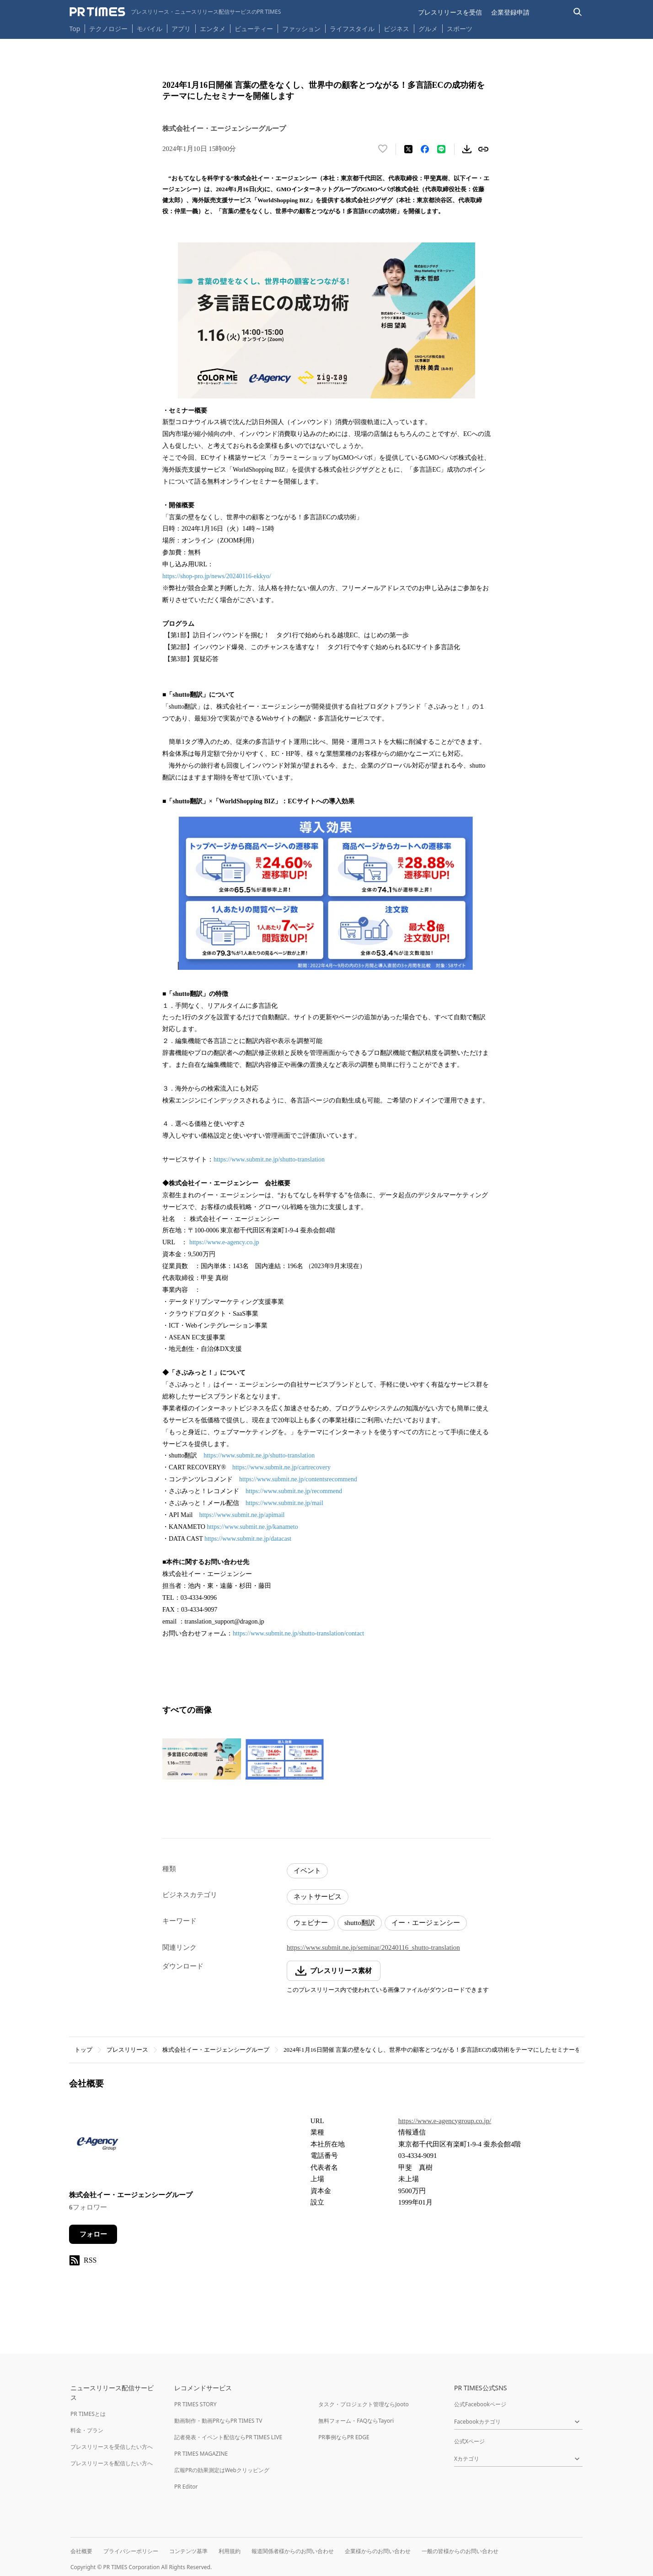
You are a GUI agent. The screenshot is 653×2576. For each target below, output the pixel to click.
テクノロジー (108, 28)
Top (75, 28)
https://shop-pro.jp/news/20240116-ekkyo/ (216, 576)
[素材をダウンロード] (467, 149)
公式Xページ (469, 2441)
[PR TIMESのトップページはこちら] (175, 11)
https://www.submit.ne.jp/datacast (247, 1538)
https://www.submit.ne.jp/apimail (242, 1514)
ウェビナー (311, 1922)
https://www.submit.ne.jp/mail (284, 1503)
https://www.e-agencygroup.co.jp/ (445, 2120)
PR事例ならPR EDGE (343, 2437)
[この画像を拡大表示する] (201, 1759)
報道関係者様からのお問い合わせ (293, 2551)
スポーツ (459, 28)
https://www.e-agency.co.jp (224, 1242)
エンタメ (212, 28)
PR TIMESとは (88, 2414)
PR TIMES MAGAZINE (201, 2454)
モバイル (149, 28)
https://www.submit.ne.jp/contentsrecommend (298, 1479)
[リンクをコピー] (483, 149)
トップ (83, 2049)
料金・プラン (86, 2430)
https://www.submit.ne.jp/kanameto (252, 1526)
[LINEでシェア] (441, 149)
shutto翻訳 (359, 1922)
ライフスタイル (352, 28)
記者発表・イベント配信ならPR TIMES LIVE (228, 2437)
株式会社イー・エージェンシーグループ (215, 2049)
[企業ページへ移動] (97, 2146)
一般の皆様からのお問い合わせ (460, 2551)
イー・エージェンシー (425, 1922)
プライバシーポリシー (130, 2551)
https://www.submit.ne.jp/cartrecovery (281, 1467)
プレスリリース (127, 2049)
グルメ (428, 28)
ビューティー (254, 28)
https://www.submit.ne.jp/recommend (294, 1491)
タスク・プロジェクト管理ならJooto (363, 2404)
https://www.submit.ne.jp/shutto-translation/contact (298, 1633)
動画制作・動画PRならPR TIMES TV (218, 2421)
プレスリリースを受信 (450, 12)
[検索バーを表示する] (578, 12)
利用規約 (230, 2551)
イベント (307, 1870)
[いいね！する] (382, 149)
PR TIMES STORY (195, 2404)
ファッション (301, 28)
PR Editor (186, 2486)
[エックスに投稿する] (408, 149)
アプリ (181, 28)
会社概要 (81, 2551)
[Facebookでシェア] (424, 149)
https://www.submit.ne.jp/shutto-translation (269, 1159)
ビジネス (396, 28)
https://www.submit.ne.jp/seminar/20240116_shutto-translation (373, 1947)
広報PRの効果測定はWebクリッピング (221, 2470)
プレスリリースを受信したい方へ (111, 2447)
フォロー (93, 2234)
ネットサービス (318, 1896)
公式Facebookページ (480, 2404)
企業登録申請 (510, 12)
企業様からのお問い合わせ (378, 2551)
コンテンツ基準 (188, 2551)
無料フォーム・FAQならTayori (356, 2421)
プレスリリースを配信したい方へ (111, 2463)
